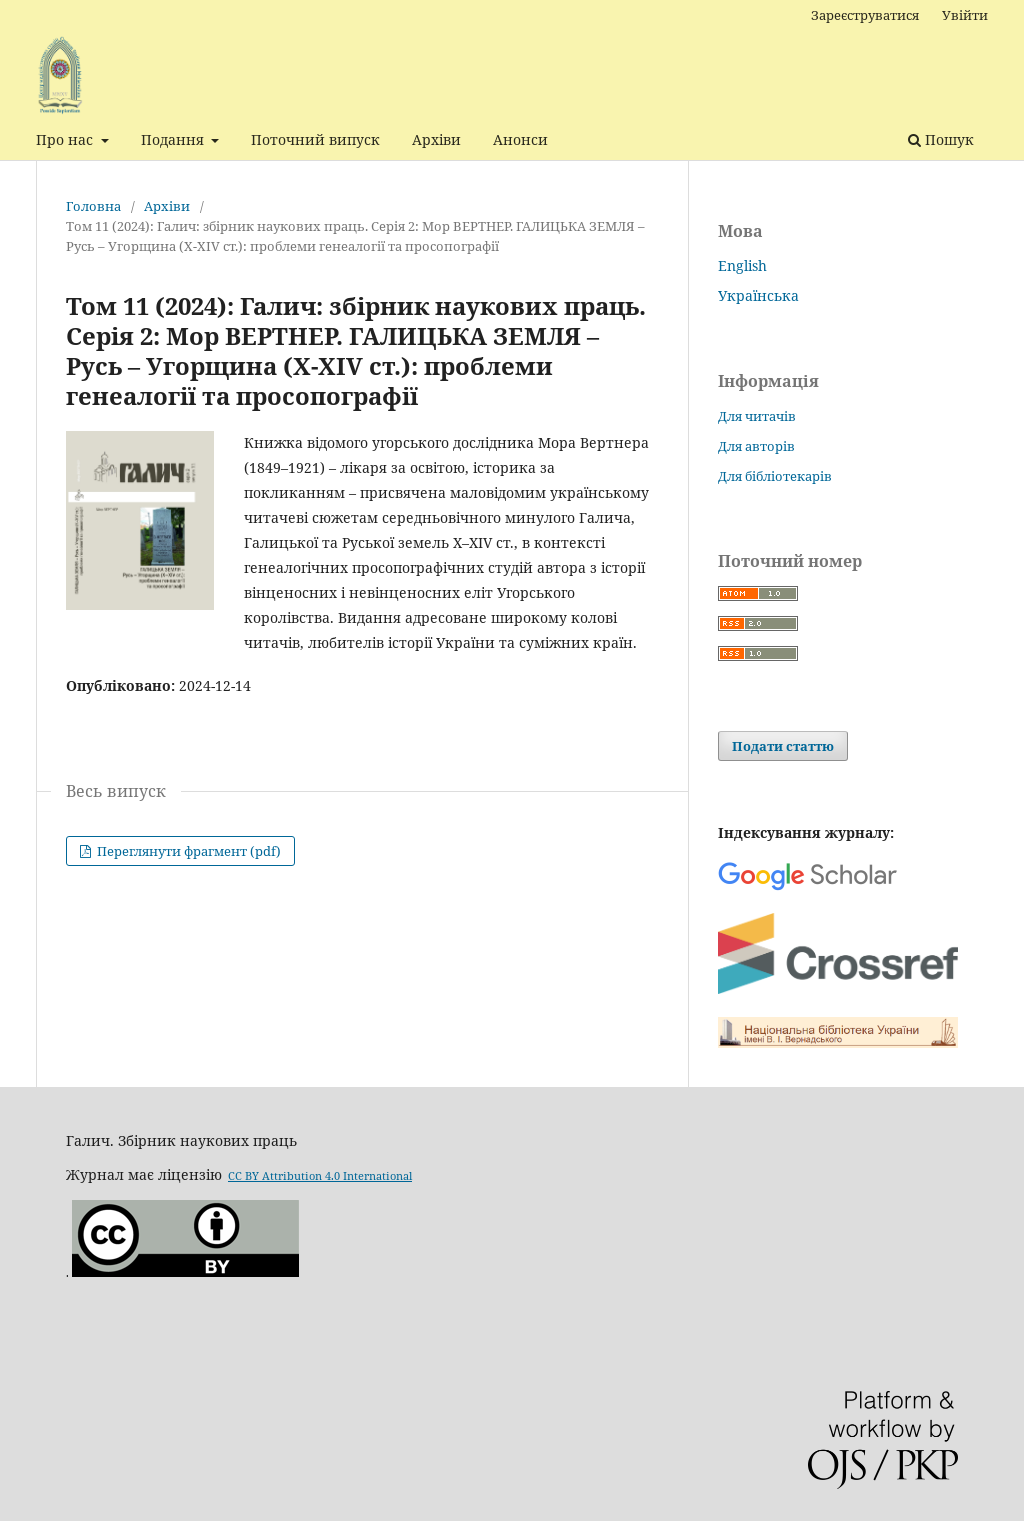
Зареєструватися (865, 15)
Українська (758, 295)
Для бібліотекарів (775, 476)
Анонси (520, 139)
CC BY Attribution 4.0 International (320, 1172)
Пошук (941, 139)
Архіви (436, 139)
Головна (93, 206)
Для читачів (757, 416)
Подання (174, 139)
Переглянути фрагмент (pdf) (187, 851)
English (742, 265)
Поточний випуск (315, 139)
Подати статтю (783, 746)
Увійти (965, 15)
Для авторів (756, 446)
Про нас (66, 139)
